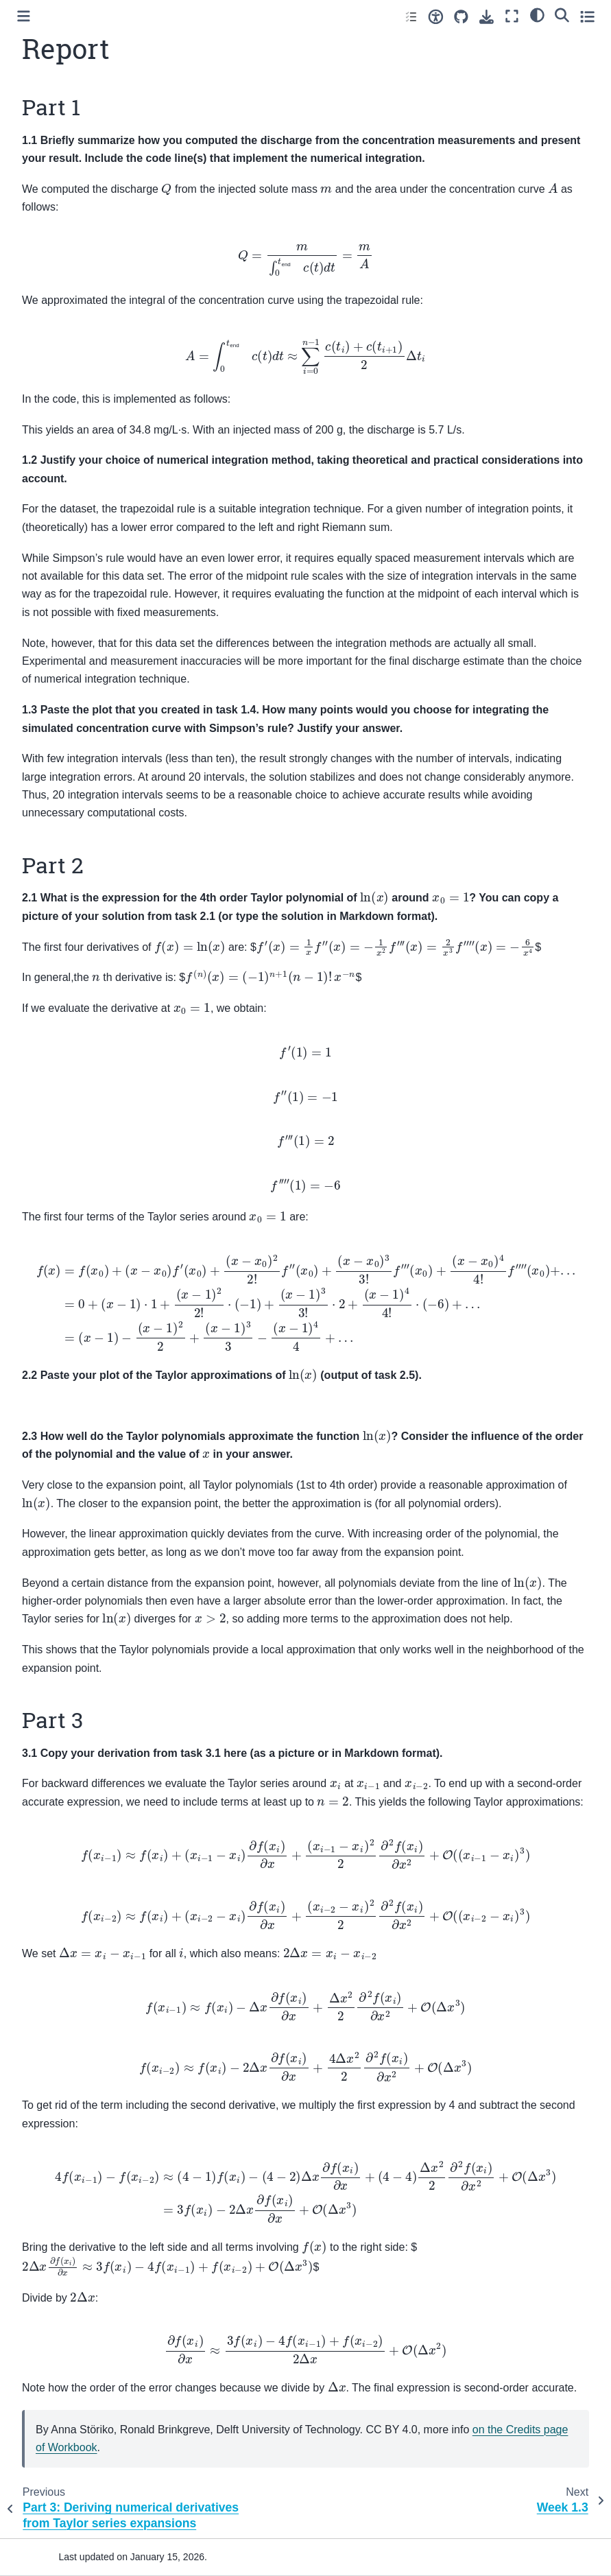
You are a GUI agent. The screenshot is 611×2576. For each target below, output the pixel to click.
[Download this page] (486, 16)
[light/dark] (537, 14)
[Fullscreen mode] (512, 16)
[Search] (562, 14)
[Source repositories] (461, 16)
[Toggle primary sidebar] (23, 16)
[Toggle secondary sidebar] (587, 16)
